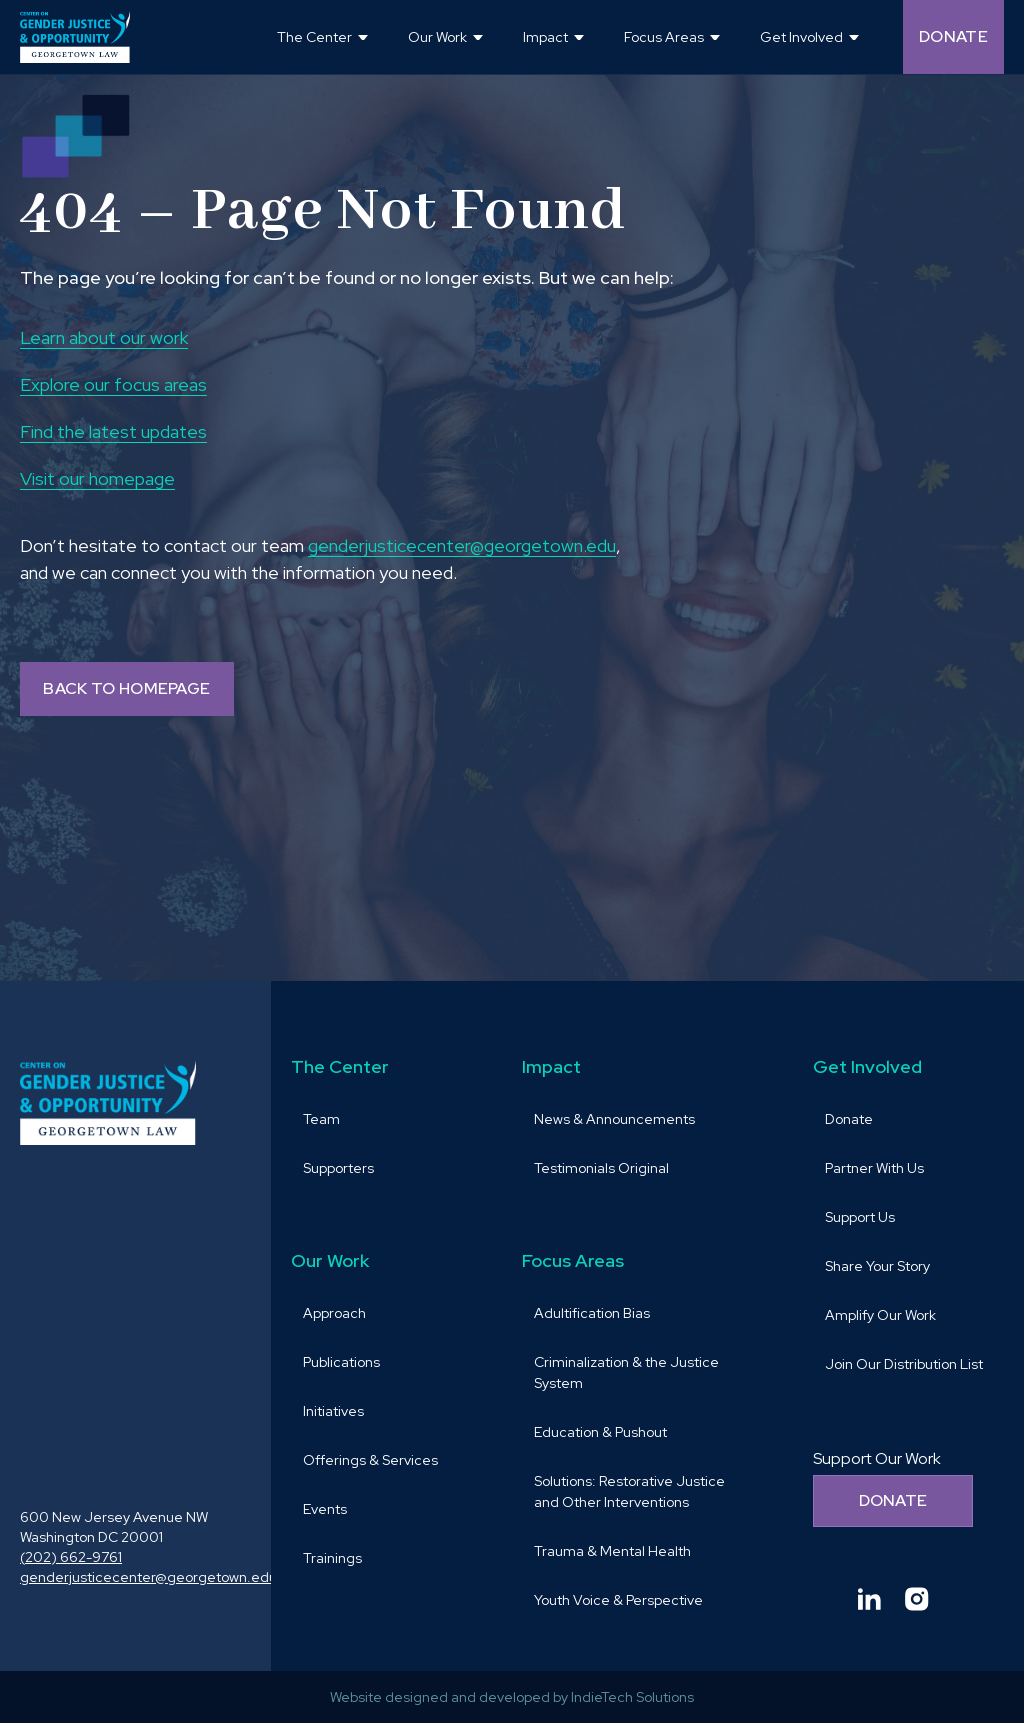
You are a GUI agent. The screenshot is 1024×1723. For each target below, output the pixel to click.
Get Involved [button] (801, 37)
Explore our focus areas (113, 384)
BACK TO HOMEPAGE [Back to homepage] (126, 688)
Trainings (332, 1558)
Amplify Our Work (880, 1315)
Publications (341, 1362)
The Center (340, 1066)
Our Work (330, 1260)
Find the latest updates (113, 431)
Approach (334, 1313)
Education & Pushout (600, 1432)
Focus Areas (573, 1260)
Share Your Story (877, 1266)
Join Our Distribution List (904, 1364)
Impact (551, 1066)
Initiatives (333, 1411)
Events (325, 1509)
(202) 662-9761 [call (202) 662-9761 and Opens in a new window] (71, 1557)
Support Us (860, 1217)
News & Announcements (614, 1119)
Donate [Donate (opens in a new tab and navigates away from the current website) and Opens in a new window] (953, 36)
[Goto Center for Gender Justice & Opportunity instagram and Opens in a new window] (917, 1599)
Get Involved (867, 1066)
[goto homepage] (75, 37)
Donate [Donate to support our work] (893, 1500)
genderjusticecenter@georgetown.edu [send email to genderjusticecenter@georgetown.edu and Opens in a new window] (462, 545)
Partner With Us (874, 1168)
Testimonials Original (601, 1168)
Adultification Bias (592, 1313)
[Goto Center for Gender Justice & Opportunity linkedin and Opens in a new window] (869, 1599)
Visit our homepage (97, 478)
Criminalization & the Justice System (626, 1372)
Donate (849, 1119)
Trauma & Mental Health (612, 1551)
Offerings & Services (370, 1460)
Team (321, 1119)
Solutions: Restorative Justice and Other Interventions (629, 1491)
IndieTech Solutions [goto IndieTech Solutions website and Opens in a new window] (632, 1697)
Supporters (338, 1168)
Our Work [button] (437, 37)
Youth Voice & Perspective (618, 1600)
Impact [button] (545, 37)
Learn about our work (104, 337)
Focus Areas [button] (664, 37)
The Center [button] (314, 37)
